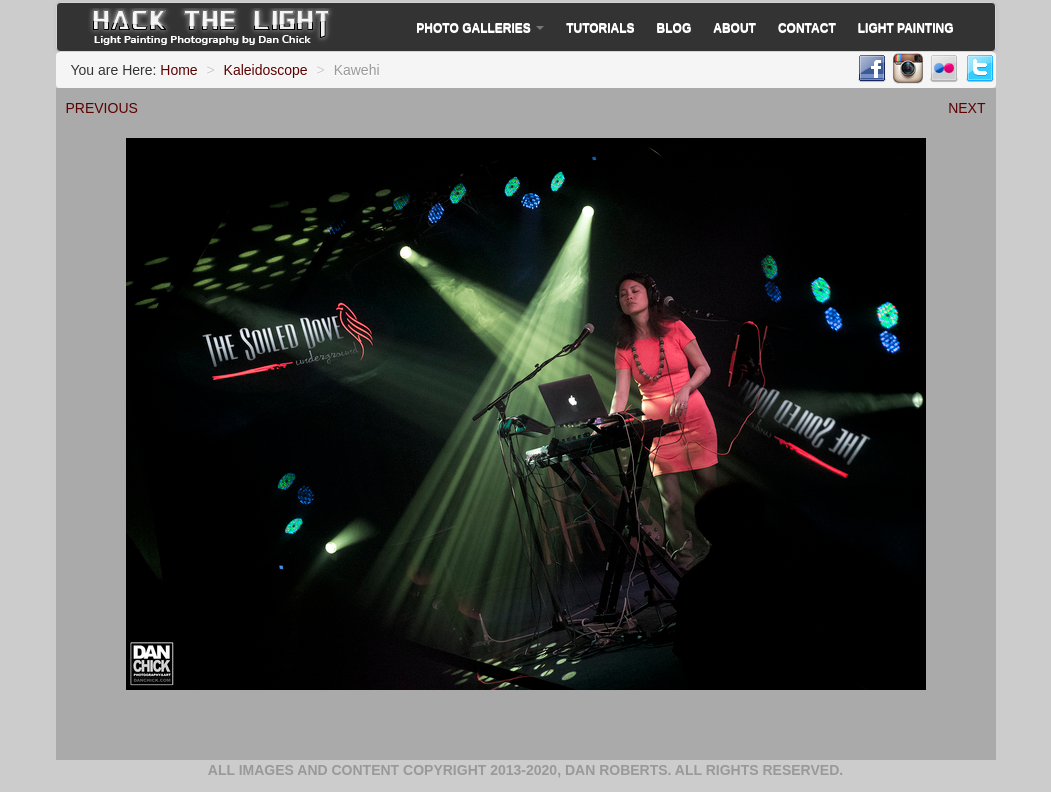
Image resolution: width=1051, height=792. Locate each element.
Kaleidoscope (266, 70)
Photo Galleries (480, 28)
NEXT (966, 108)
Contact (807, 28)
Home (178, 70)
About (734, 28)
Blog (674, 28)
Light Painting (906, 28)
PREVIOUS (102, 108)
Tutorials (600, 28)
